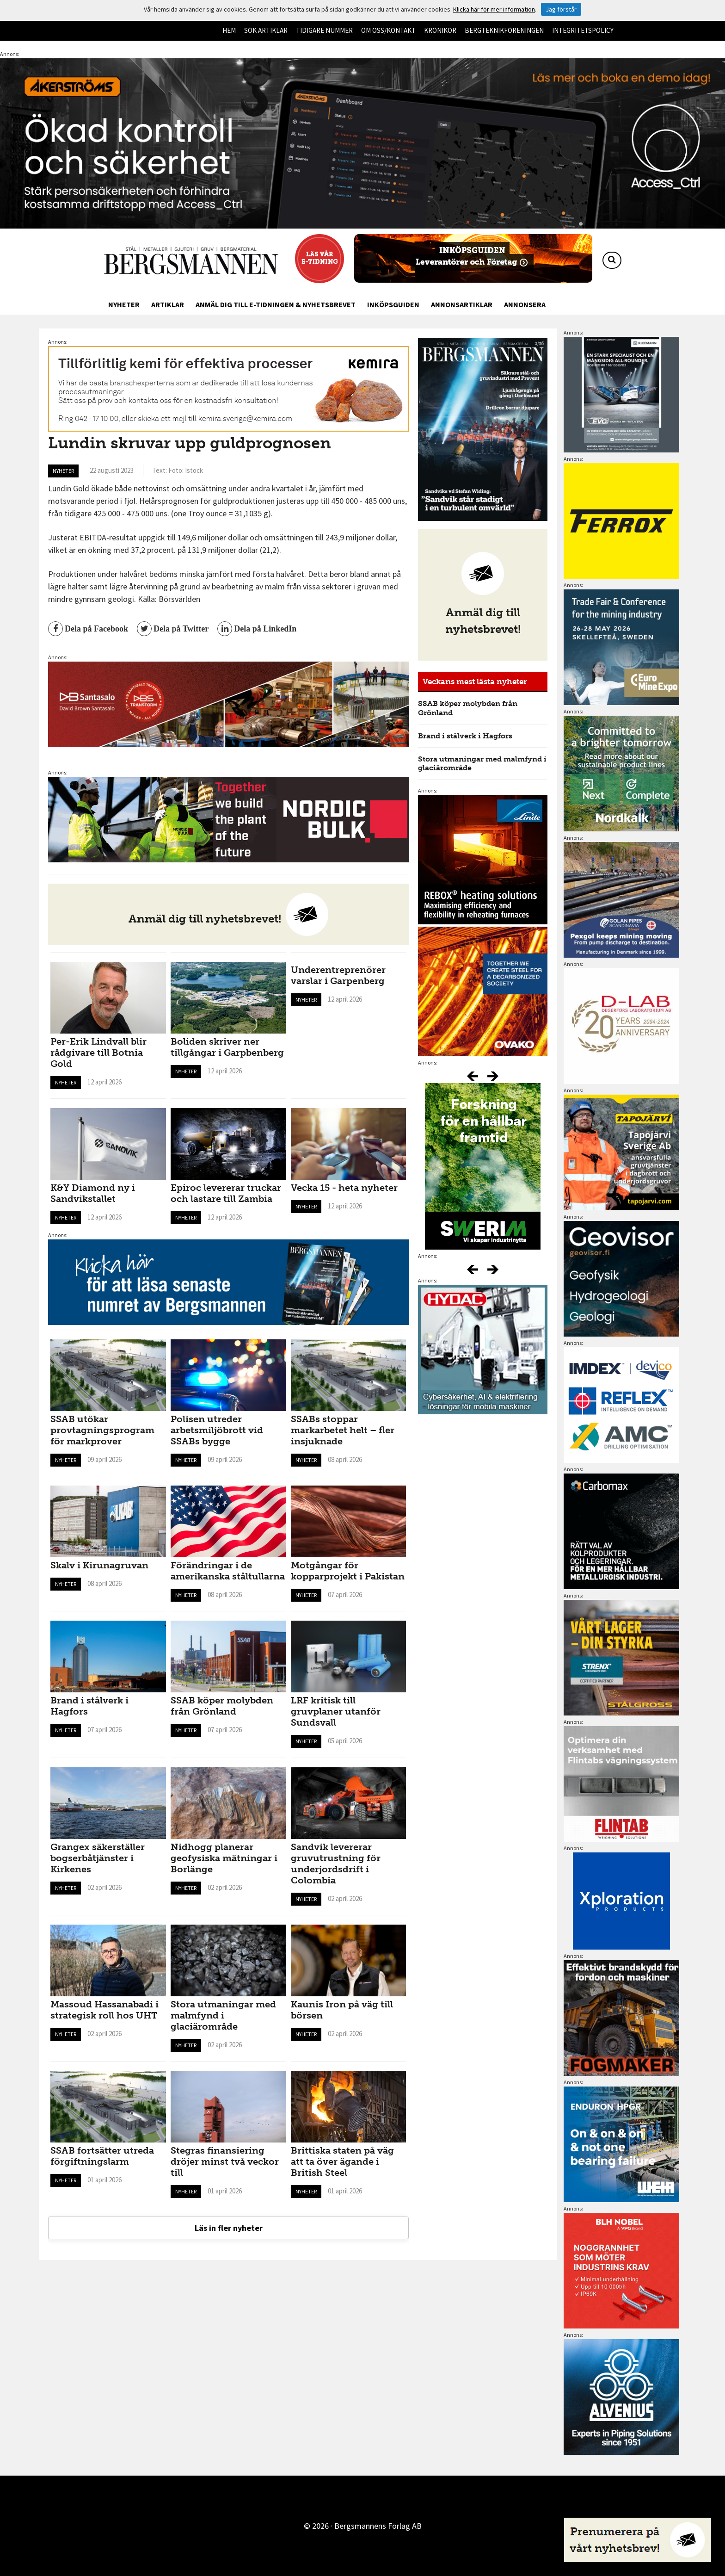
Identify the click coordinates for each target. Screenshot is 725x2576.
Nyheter (124, 304)
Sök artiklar (266, 30)
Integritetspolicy (583, 30)
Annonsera (525, 304)
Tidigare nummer (324, 30)
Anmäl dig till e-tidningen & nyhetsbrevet (276, 304)
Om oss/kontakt (388, 30)
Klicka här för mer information (494, 9)
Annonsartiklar (461, 304)
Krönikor (440, 30)
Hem (229, 30)
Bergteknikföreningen (504, 30)
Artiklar (167, 304)
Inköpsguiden (393, 304)
